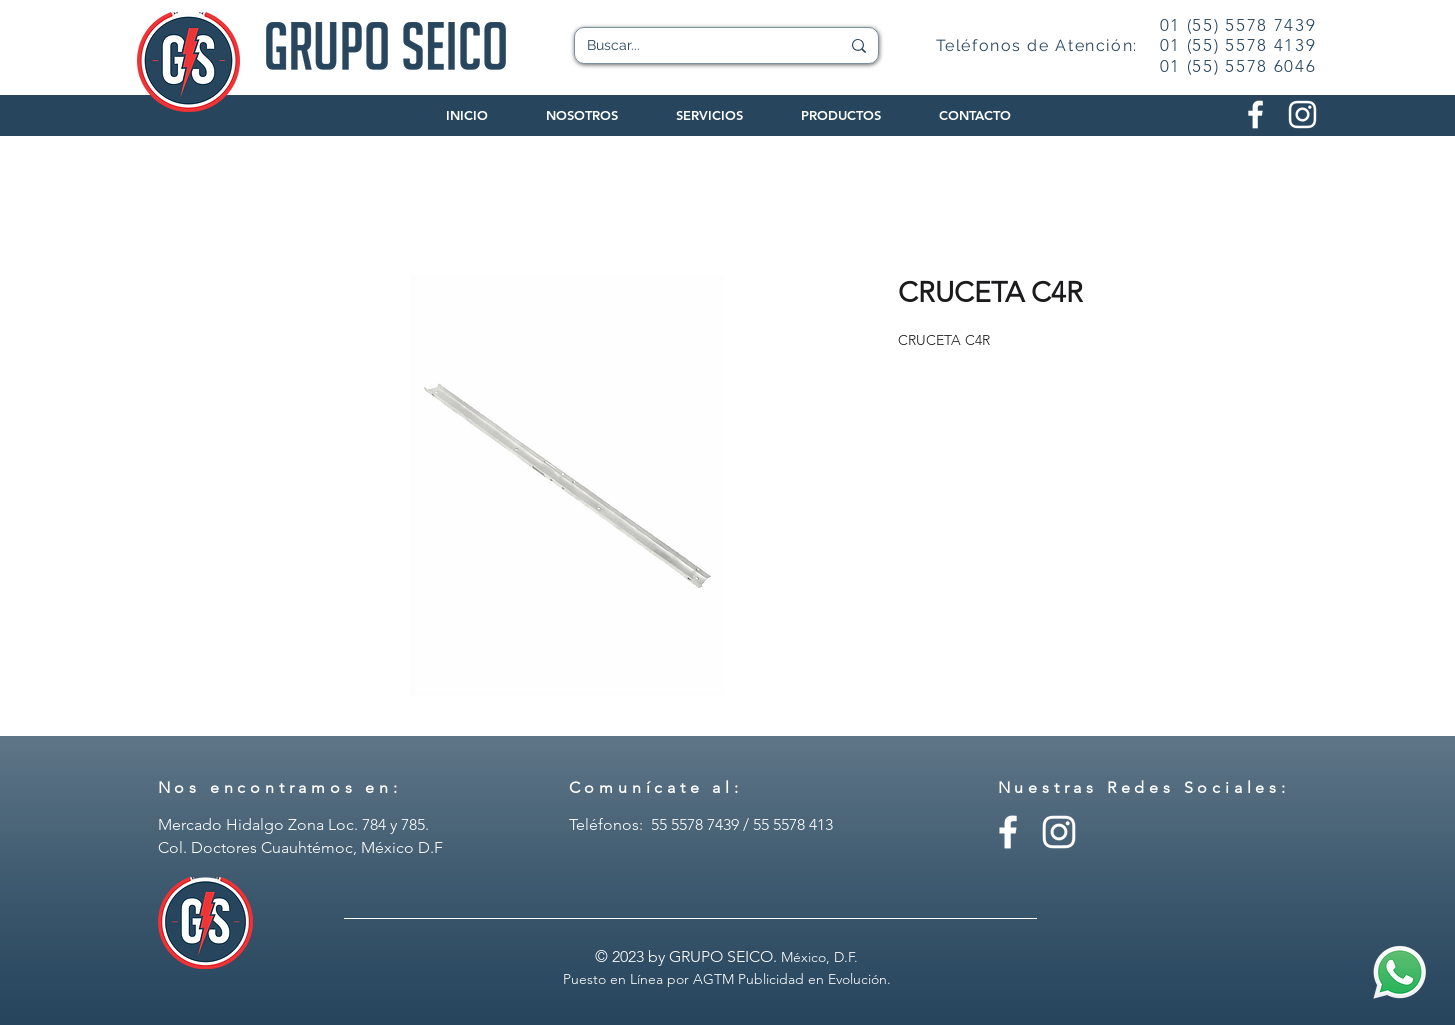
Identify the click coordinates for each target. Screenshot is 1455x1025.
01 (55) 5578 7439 (1238, 25)
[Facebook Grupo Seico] (1255, 114)
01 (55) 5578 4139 (1238, 45)
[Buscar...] (698, 46)
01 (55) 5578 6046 (1238, 66)
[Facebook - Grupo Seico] (1008, 832)
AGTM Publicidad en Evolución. (792, 979)
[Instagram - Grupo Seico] (1059, 832)
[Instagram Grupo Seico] (1302, 114)
